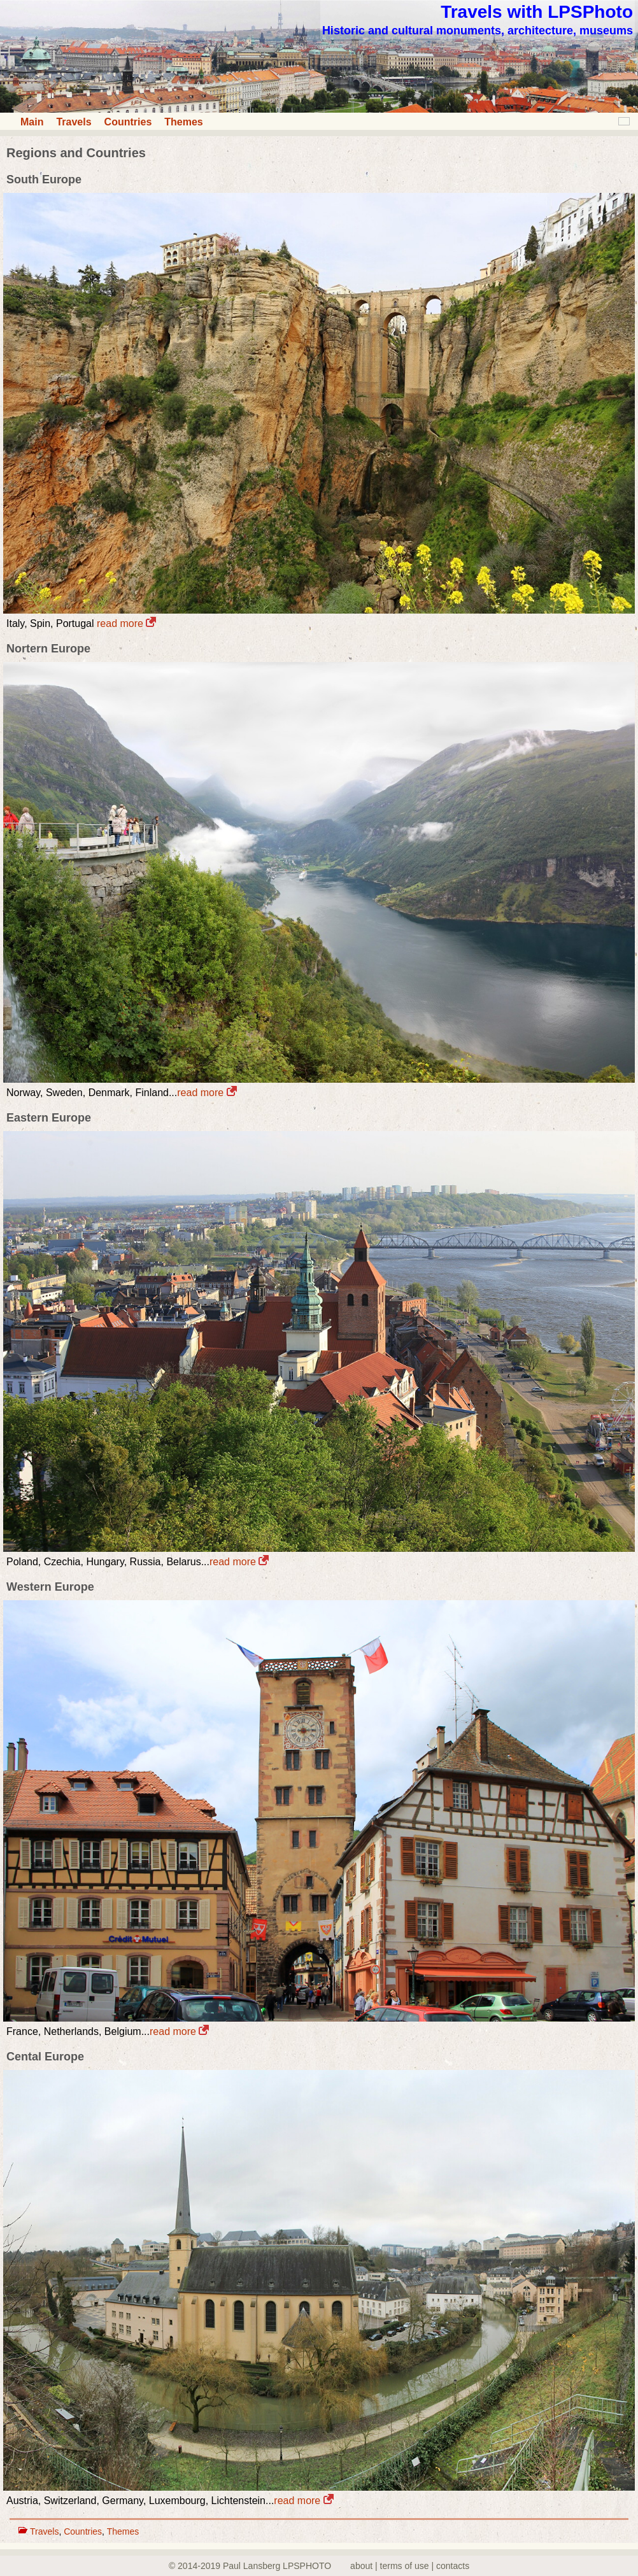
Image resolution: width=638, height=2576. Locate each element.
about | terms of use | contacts (409, 2566)
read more (126, 623)
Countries (128, 121)
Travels (73, 121)
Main (31, 121)
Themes (183, 121)
